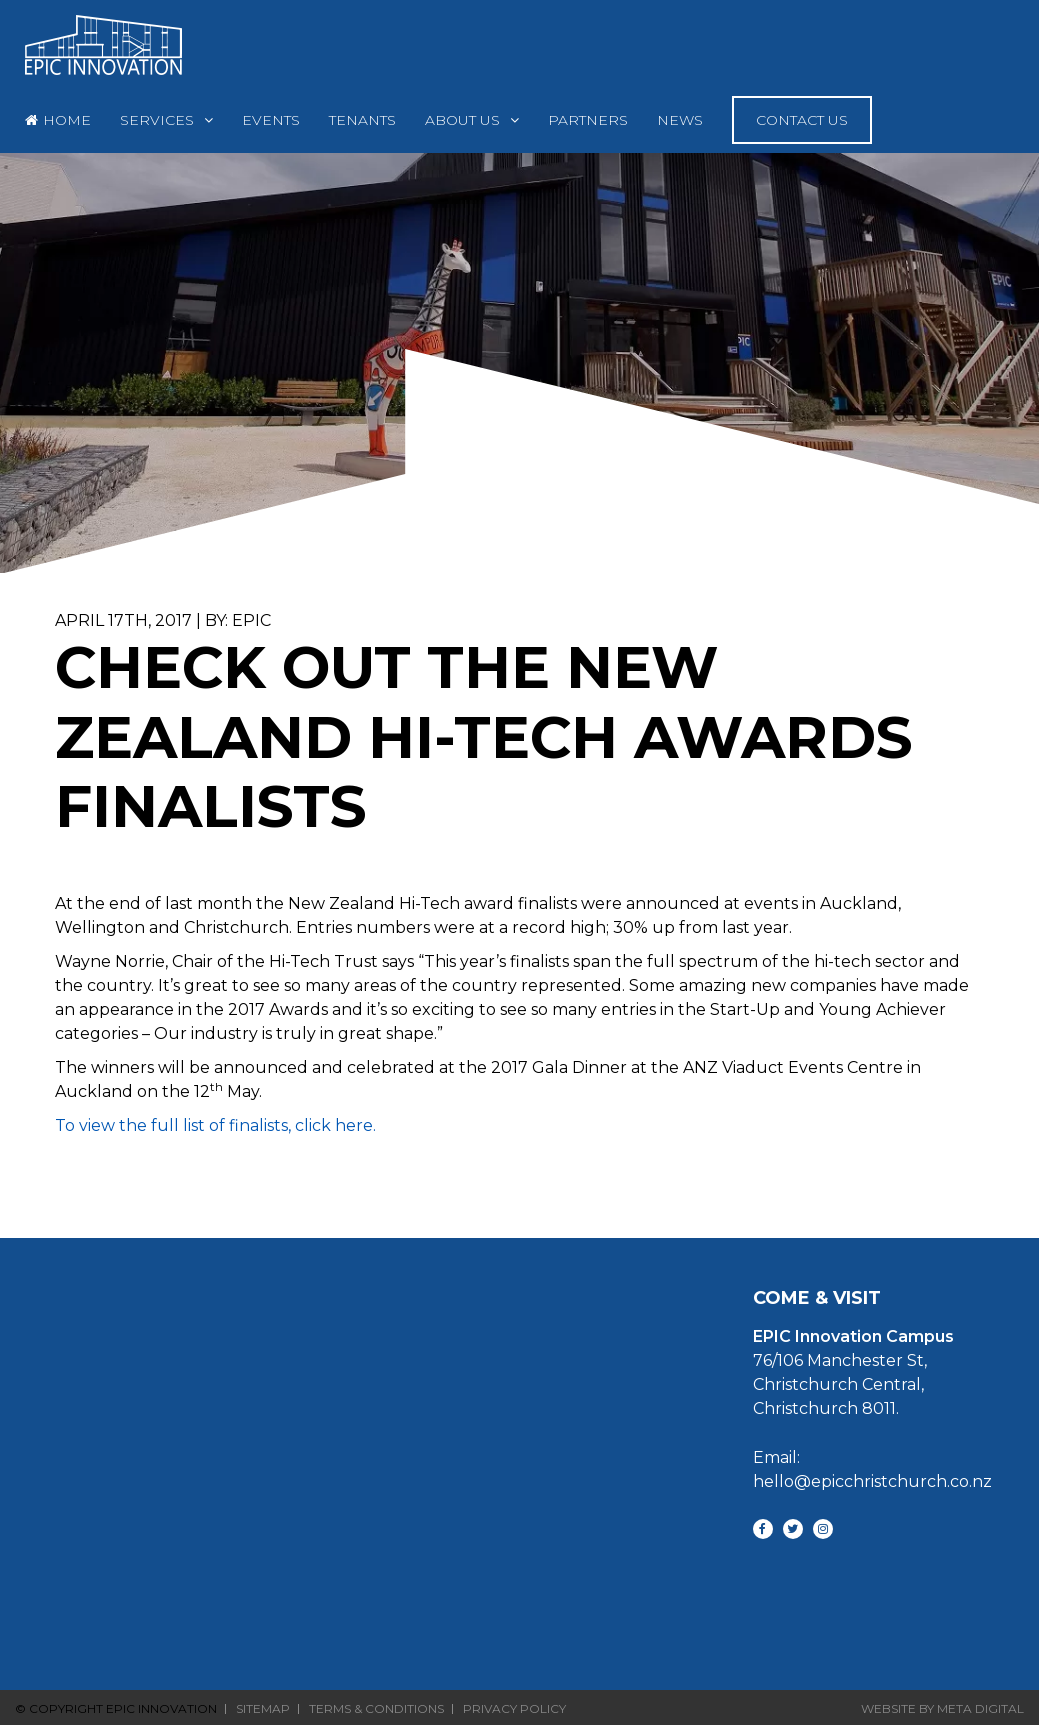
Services (157, 120)
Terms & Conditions (376, 1709)
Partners (588, 120)
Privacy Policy (514, 1709)
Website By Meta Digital (942, 1708)
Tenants (362, 120)
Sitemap (263, 1709)
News (680, 120)
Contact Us (802, 120)
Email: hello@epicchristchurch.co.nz (872, 1469)
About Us (462, 120)
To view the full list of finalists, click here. (215, 1125)
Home (67, 120)
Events (271, 120)
